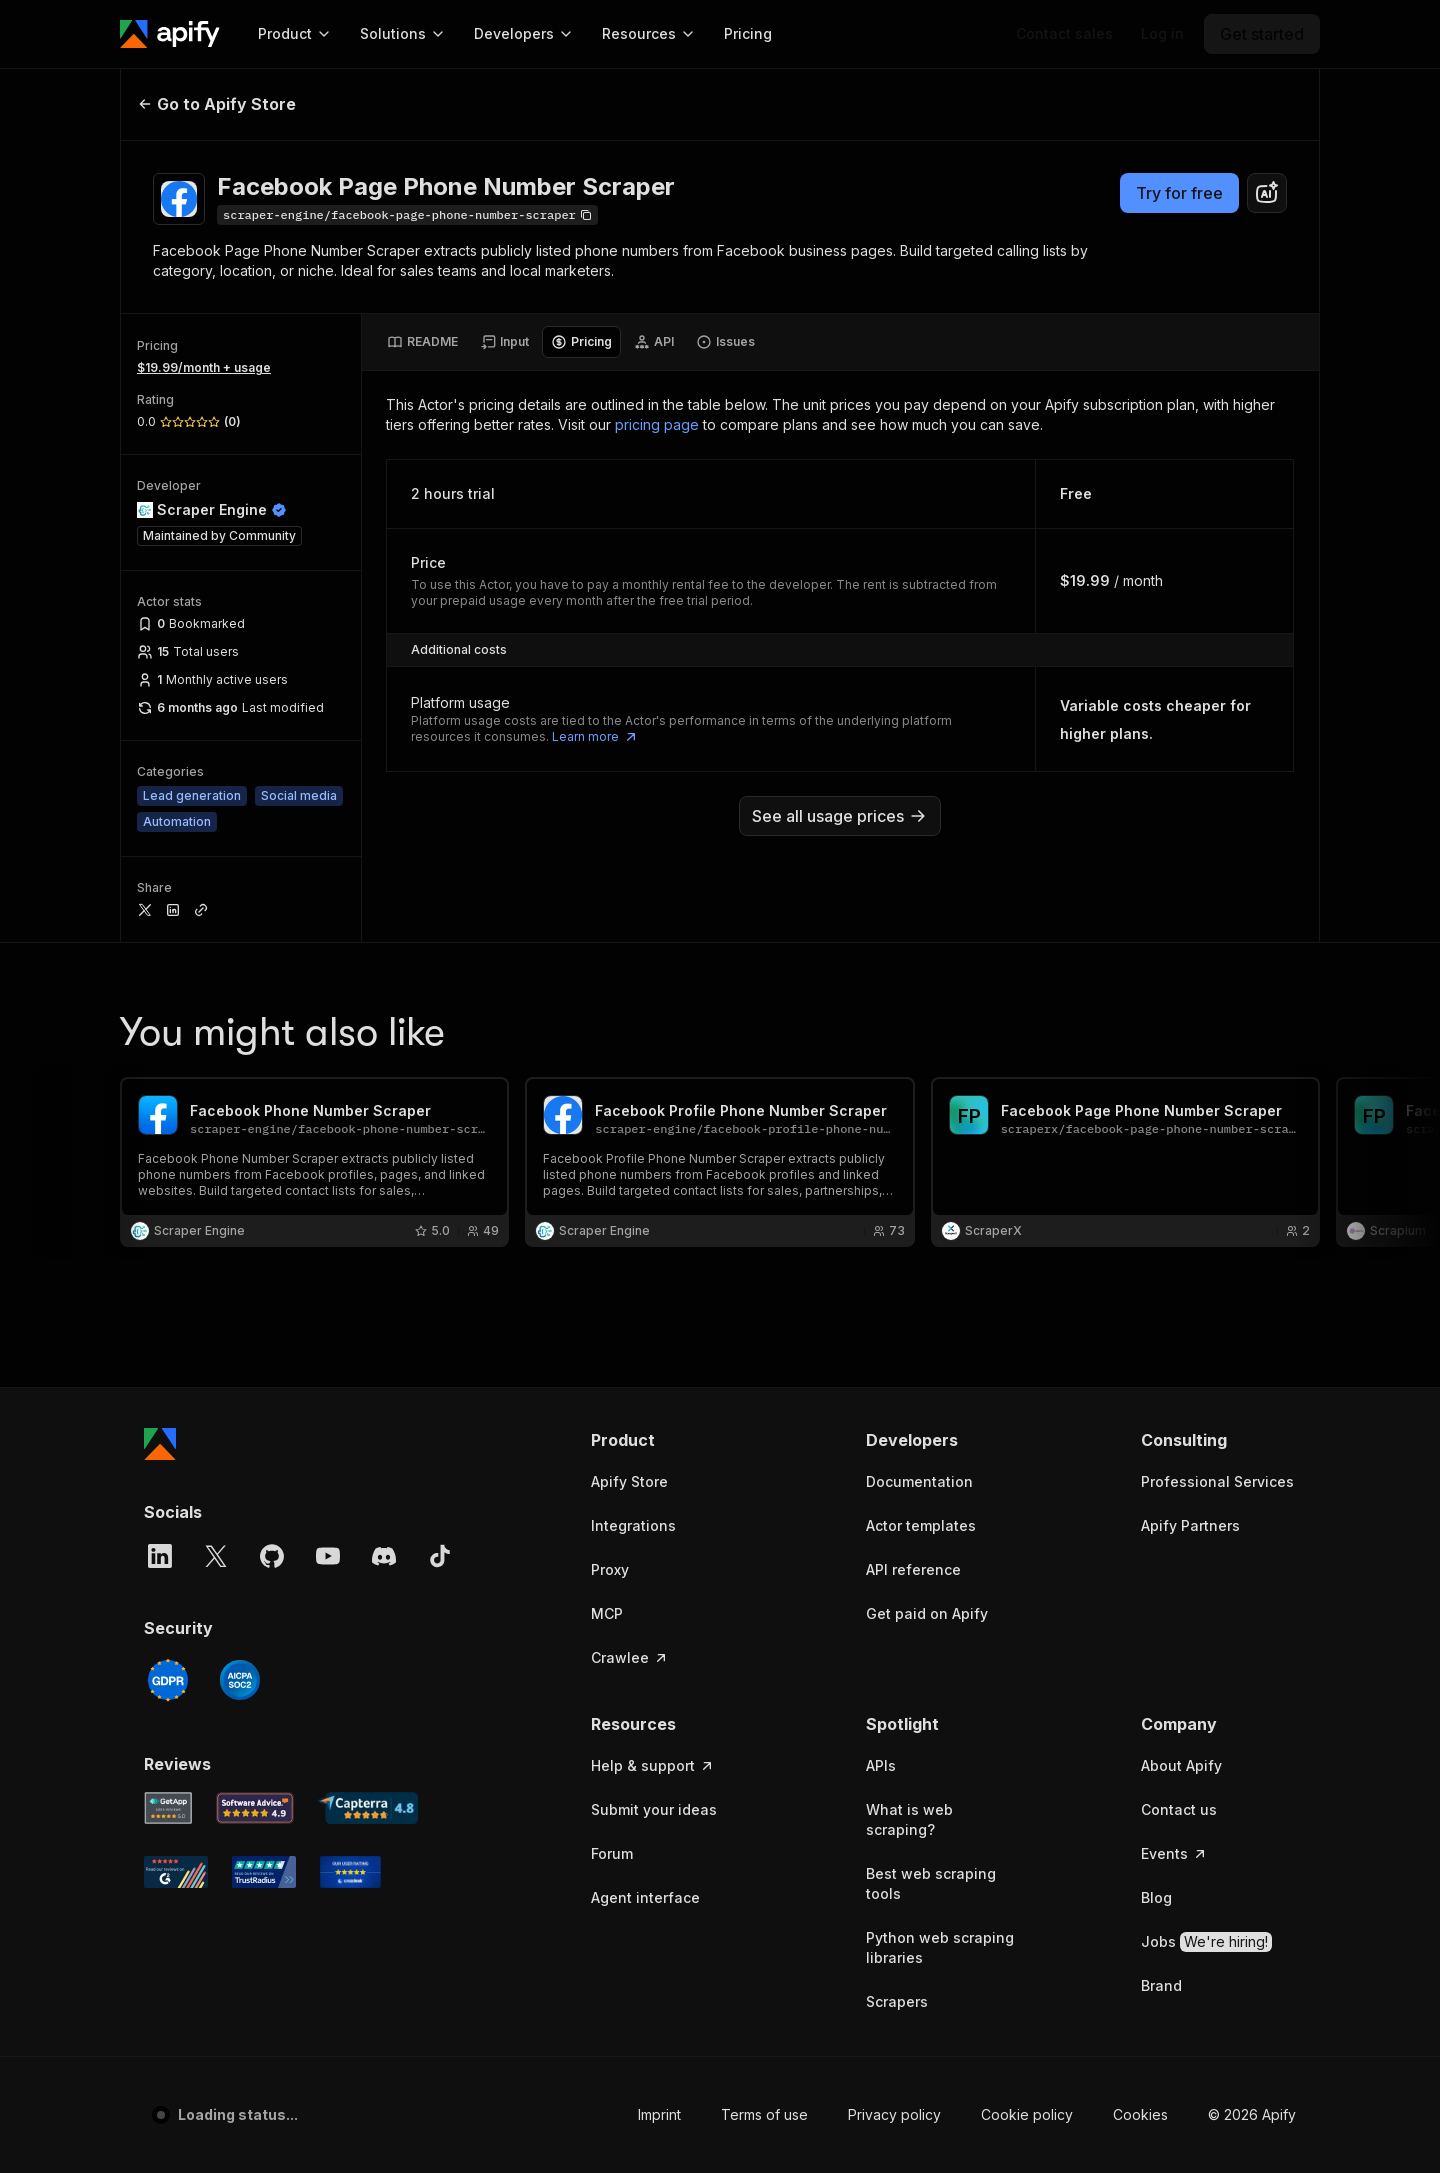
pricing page (657, 424)
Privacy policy (894, 2114)
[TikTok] (440, 1556)
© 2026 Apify (1252, 2114)
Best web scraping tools (931, 1883)
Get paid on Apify (927, 1613)
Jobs (1206, 1942)
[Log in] (1162, 34)
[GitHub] (272, 1556)
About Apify (1181, 1765)
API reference (913, 1569)
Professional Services (1217, 1481)
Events (1174, 1853)
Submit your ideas (654, 1809)
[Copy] (407, 215)
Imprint (659, 2114)
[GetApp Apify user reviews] (168, 1808)
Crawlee (630, 1657)
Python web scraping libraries (940, 1947)
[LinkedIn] (160, 1556)
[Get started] (1262, 34)
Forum (612, 1853)
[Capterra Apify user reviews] (368, 1808)
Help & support (653, 1765)
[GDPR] (168, 1680)
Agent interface (645, 1897)
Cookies (1140, 2114)
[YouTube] (328, 1556)
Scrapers (897, 2001)
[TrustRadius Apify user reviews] (264, 1872)
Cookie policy (1027, 2114)
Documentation (919, 1481)
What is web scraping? (909, 1819)
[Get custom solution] (1064, 34)
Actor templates (921, 1525)
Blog (1156, 1897)
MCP (607, 1613)
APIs (881, 1765)
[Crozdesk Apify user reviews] (350, 1872)
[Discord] (384, 1556)
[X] (216, 1556)
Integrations (633, 1525)
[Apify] (170, 34)
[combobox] (1267, 193)
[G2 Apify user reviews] (176, 1872)
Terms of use (764, 2114)
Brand (1161, 1985)
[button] (668, 1440)
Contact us (1179, 1809)
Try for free (1179, 193)
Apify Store (629, 1481)
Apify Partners (1190, 1525)
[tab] (422, 342)
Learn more (595, 737)
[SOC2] (240, 1680)
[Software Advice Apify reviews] (255, 1808)
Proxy (610, 1569)
